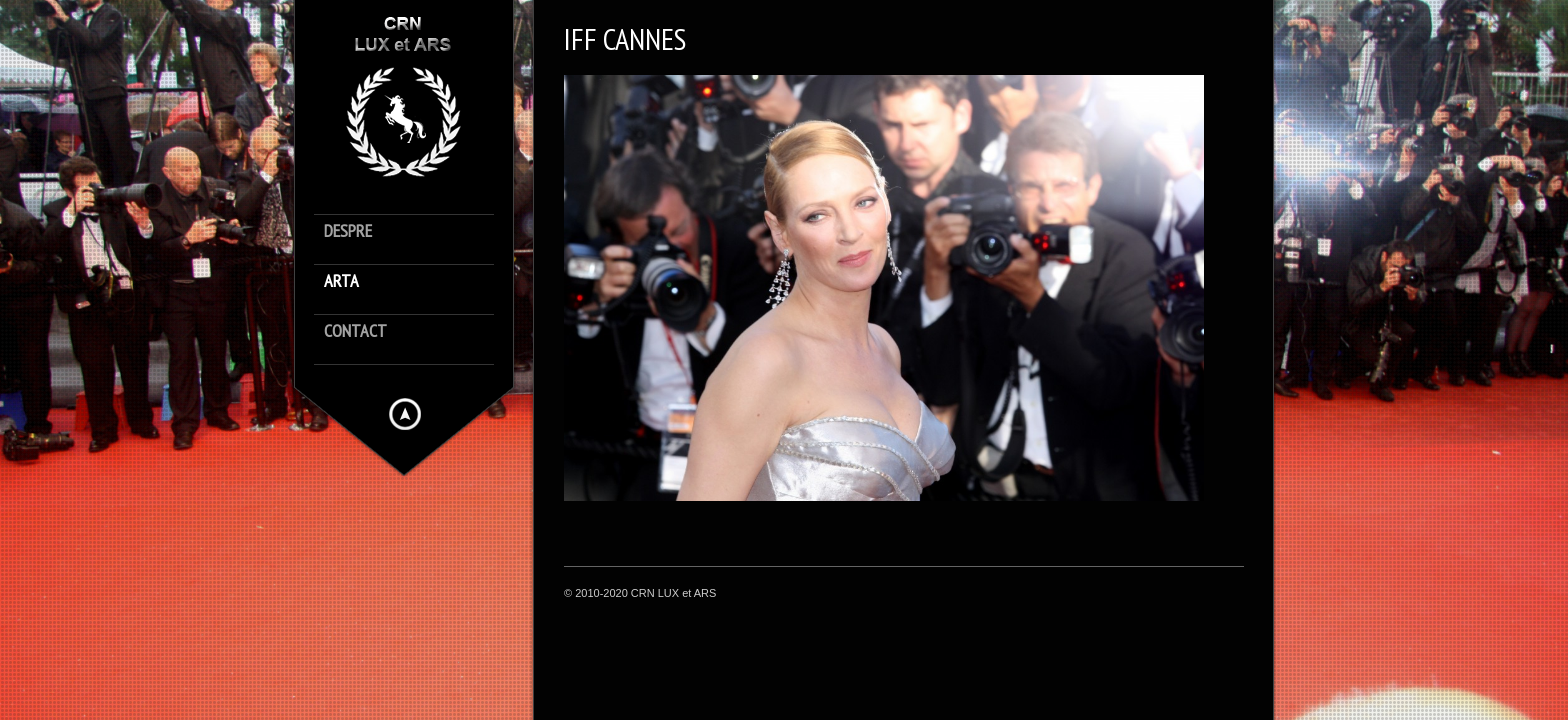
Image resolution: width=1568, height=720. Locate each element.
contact (355, 331)
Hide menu (405, 414)
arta (341, 281)
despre (348, 231)
